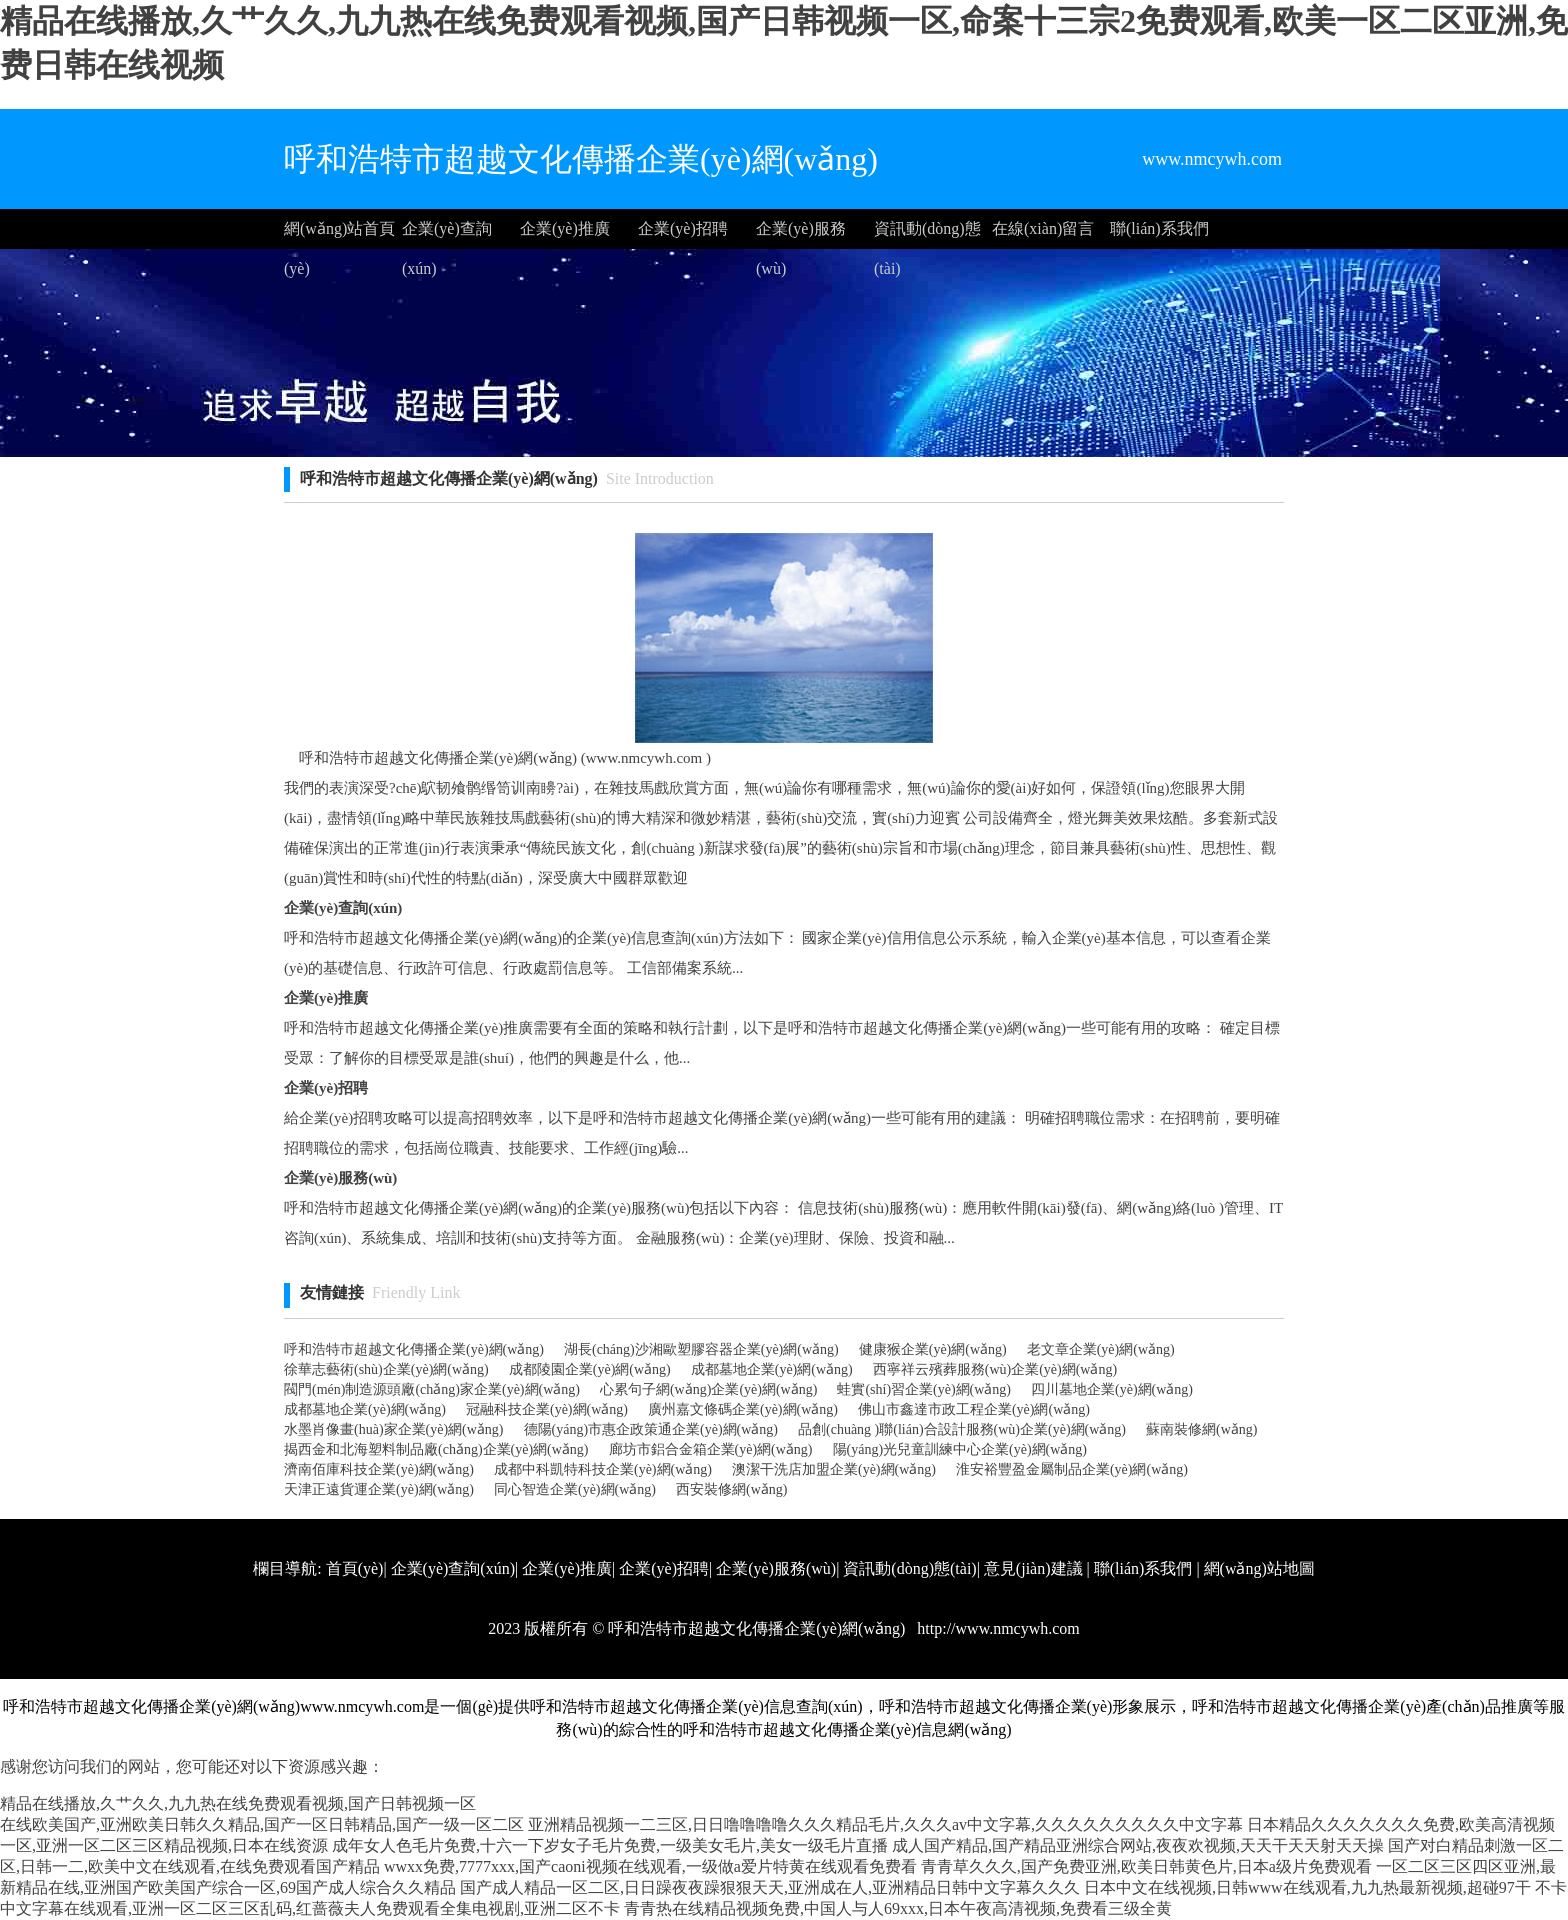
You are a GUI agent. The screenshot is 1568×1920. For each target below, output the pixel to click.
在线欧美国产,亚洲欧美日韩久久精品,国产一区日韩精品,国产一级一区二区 (262, 1824)
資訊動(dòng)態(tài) (927, 234)
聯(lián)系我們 (1159, 228)
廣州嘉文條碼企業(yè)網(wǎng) (743, 1409)
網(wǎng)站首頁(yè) (339, 234)
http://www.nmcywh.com (996, 1628)
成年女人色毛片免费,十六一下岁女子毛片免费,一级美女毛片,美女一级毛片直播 (610, 1845)
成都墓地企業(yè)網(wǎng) (772, 1369)
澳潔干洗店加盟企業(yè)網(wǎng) (834, 1469)
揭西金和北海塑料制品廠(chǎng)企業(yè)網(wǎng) (436, 1449)
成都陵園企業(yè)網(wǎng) (590, 1369)
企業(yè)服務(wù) (801, 234)
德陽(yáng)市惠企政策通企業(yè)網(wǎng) (651, 1429)
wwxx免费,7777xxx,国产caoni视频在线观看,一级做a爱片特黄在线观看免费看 (650, 1866)
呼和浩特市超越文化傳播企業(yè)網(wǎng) (414, 1349)
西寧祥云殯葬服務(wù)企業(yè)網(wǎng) (995, 1369)
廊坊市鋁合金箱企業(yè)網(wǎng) (711, 1449)
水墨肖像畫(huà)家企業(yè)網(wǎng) (394, 1429)
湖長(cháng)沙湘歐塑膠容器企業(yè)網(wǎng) (701, 1349)
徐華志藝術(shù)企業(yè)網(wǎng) (386, 1369)
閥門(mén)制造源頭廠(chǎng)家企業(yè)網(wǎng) (432, 1389)
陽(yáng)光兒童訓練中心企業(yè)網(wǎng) (960, 1449)
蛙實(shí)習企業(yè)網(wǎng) (924, 1389)
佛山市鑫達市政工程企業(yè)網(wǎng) (974, 1409)
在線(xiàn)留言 (1043, 228)
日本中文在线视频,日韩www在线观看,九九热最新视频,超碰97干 (1307, 1887)
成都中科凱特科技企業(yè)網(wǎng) (603, 1469)
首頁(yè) (355, 1568)
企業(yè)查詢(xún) (447, 234)
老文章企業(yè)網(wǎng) (1101, 1349)
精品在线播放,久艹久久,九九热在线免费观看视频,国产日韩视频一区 (238, 1803)
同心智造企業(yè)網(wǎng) (575, 1489)
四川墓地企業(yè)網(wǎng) (1112, 1389)
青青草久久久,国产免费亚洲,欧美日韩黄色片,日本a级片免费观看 (1146, 1866)
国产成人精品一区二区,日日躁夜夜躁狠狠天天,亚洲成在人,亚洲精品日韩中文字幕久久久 (770, 1887)
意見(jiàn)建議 (1033, 1568)
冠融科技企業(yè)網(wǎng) (547, 1409)
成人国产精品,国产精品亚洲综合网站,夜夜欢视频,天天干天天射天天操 (1138, 1845)
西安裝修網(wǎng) (731, 1489)
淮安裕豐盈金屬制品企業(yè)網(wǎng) (1072, 1469)
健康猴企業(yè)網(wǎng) (933, 1349)
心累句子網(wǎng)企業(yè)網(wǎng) (708, 1389)
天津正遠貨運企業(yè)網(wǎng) (379, 1489)
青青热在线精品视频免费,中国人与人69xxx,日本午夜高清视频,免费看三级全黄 (898, 1908)
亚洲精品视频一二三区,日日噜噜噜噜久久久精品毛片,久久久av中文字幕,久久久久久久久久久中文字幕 (885, 1824)
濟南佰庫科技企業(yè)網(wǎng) (379, 1469)
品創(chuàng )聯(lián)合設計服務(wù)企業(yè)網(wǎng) (962, 1429)
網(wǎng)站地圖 (1259, 1568)
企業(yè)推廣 (565, 228)
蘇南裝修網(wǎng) (1201, 1429)
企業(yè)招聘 (683, 228)
